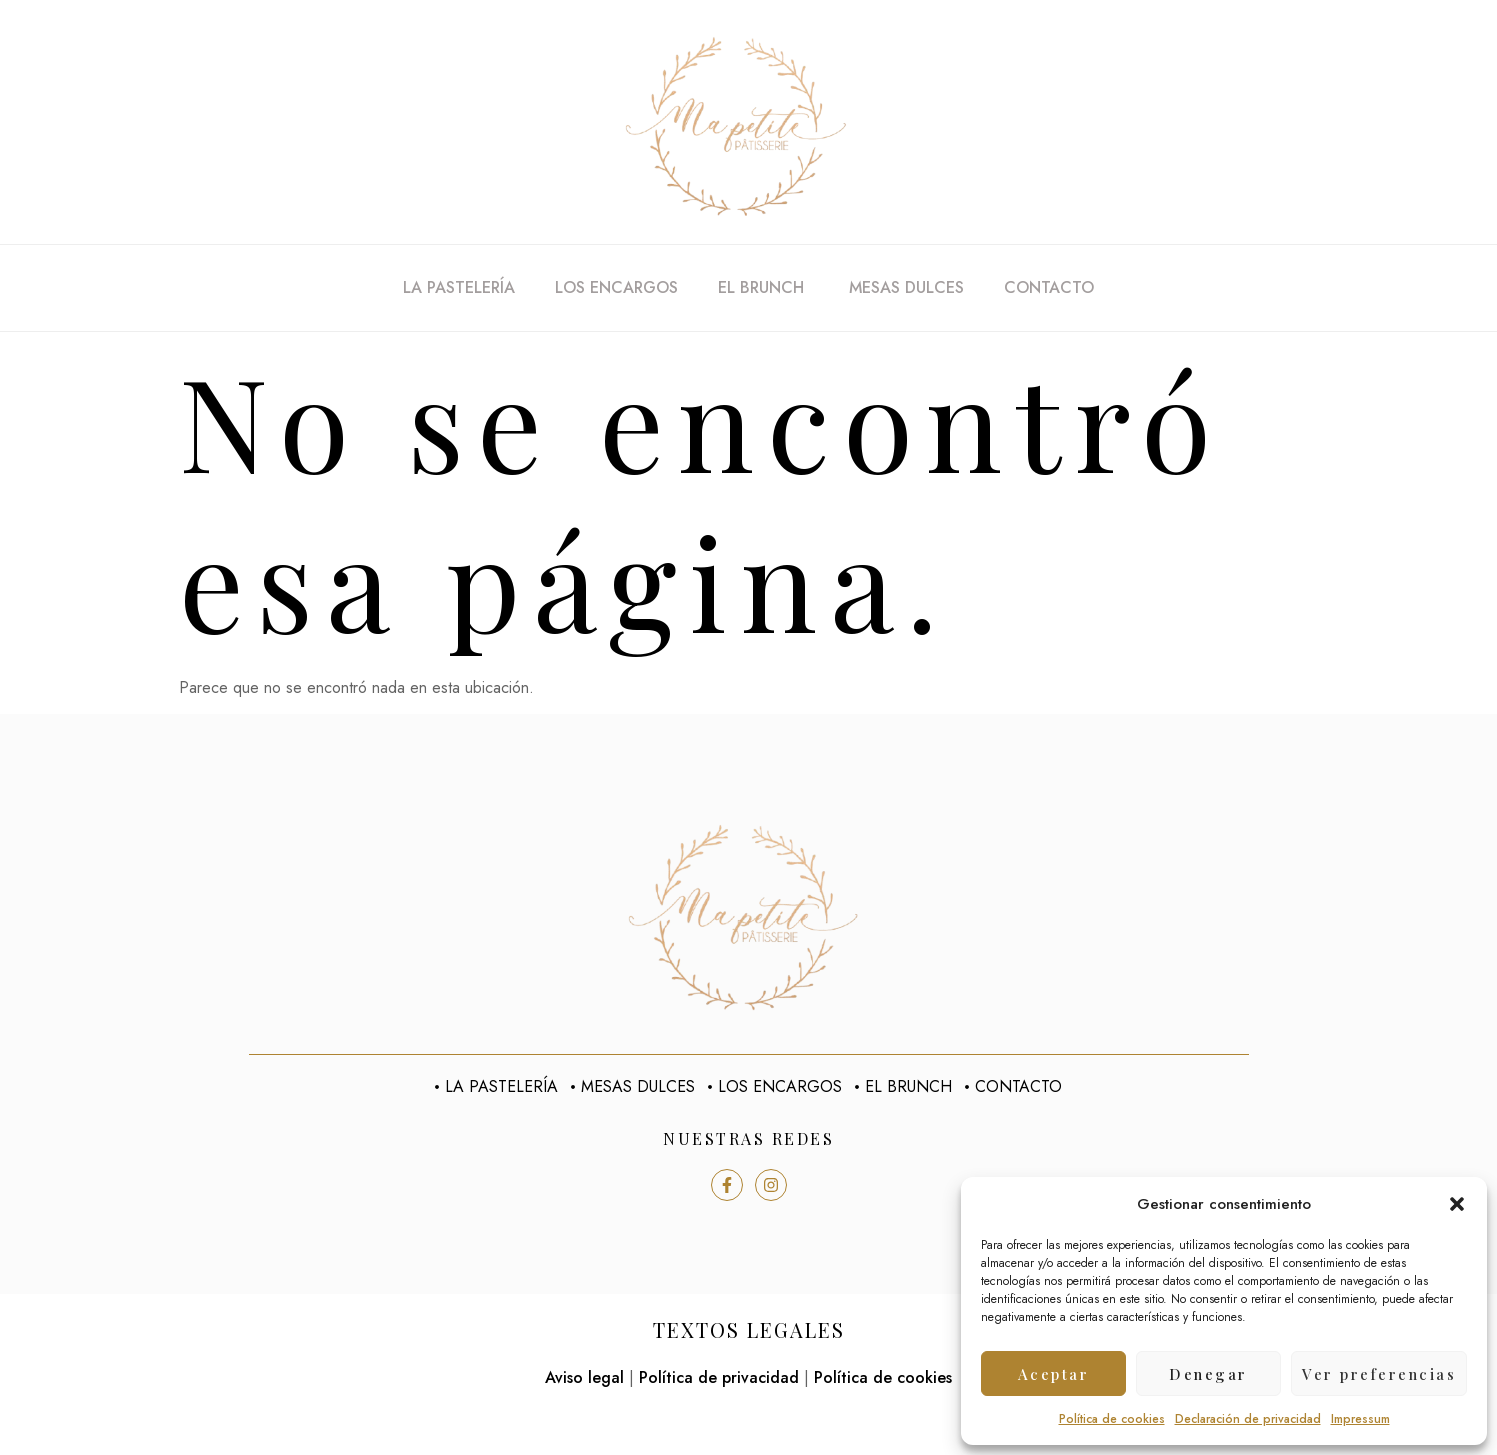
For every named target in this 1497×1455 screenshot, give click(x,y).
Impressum (1360, 1419)
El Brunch (763, 287)
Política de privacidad (719, 1377)
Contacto (1049, 287)
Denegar (1208, 1374)
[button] (1457, 1204)
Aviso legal (584, 1377)
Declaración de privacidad (1248, 1419)
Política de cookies (1112, 1419)
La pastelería (459, 287)
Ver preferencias (1379, 1374)
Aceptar (1054, 1374)
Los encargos (616, 287)
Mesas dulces (906, 287)
